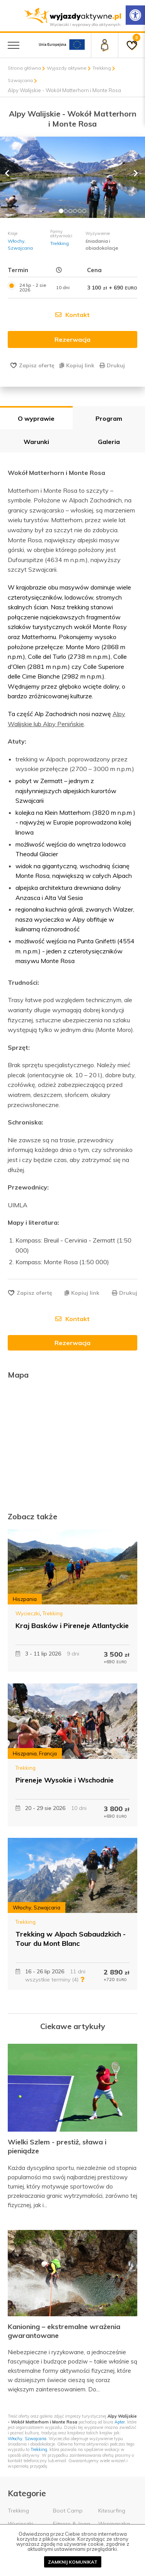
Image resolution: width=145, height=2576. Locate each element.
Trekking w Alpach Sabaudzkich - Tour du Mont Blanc (70, 1938)
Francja (48, 1753)
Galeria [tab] (109, 442)
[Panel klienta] (104, 45)
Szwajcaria (20, 80)
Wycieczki (27, 1613)
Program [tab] (109, 418)
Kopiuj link (77, 365)
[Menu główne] (13, 45)
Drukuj (112, 365)
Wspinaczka (114, 2523)
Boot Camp (68, 2510)
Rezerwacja (72, 1343)
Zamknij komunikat (72, 2562)
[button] (11, 177)
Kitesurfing (111, 2510)
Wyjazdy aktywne (67, 68)
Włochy (16, 241)
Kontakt (72, 315)
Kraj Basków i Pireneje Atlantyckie (72, 1625)
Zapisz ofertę (37, 365)
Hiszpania (25, 1599)
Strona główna (24, 68)
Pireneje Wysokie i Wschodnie (64, 1780)
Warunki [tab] (36, 442)
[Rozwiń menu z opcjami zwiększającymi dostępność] (135, 15)
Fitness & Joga (71, 2523)
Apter (119, 2422)
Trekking (101, 68)
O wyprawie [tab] (36, 418)
